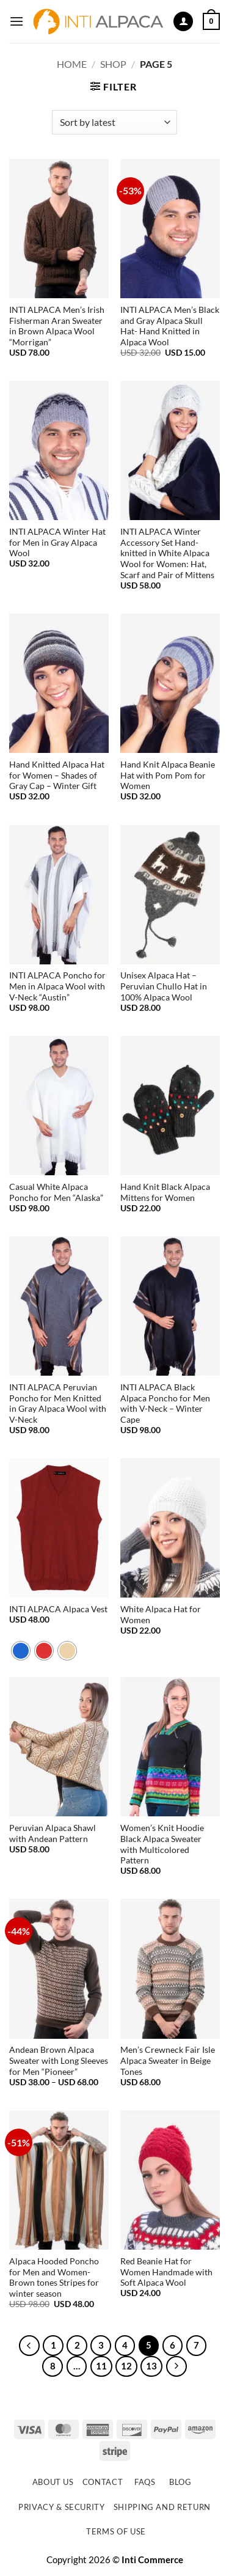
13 (151, 2365)
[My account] (183, 22)
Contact (102, 2482)
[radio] (21, 1651)
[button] (16, 21)
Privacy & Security (61, 2507)
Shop (113, 64)
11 (101, 2365)
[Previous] (29, 2345)
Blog (180, 2482)
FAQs (145, 2482)
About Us (53, 2482)
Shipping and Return (162, 2507)
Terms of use (116, 2531)
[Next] (176, 2366)
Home (72, 64)
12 (126, 2365)
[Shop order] (114, 122)
